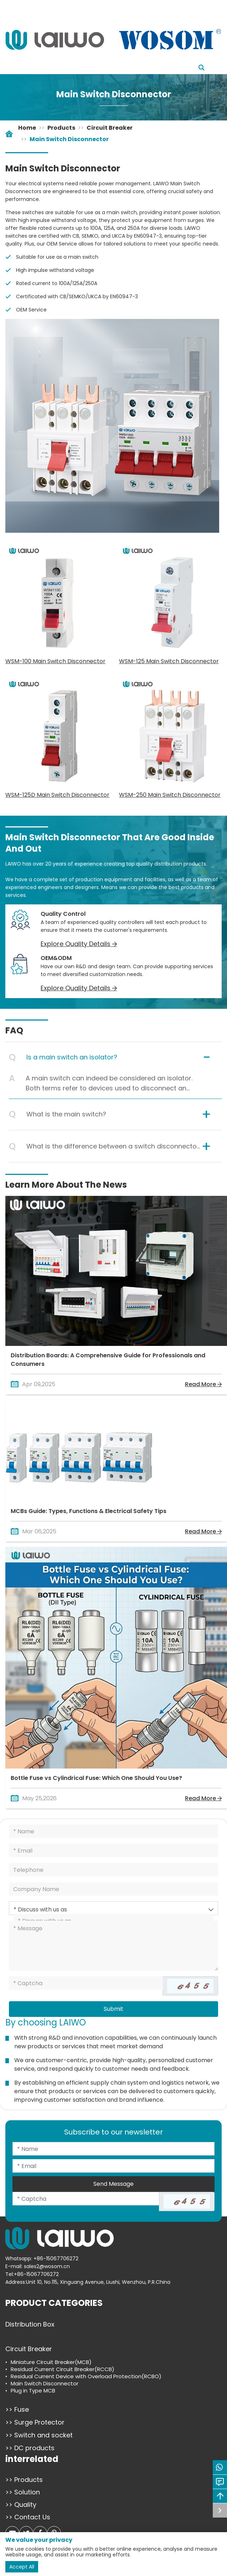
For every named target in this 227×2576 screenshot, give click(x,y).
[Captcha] (86, 1983)
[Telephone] (113, 1869)
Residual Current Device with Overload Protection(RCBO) (86, 2376)
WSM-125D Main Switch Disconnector (57, 795)
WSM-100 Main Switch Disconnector (55, 661)
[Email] (113, 1850)
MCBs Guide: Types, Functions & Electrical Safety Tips (88, 1511)
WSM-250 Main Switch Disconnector (170, 795)
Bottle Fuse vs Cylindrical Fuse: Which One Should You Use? (96, 1778)
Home (27, 128)
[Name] (113, 1831)
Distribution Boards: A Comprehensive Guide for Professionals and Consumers (108, 1359)
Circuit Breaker (110, 128)
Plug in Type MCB (33, 2390)
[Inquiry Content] (113, 1946)
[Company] (113, 1889)
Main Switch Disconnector (69, 139)
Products (61, 128)
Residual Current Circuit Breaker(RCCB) (62, 2369)
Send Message (113, 2184)
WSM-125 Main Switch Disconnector (169, 661)
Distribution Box (30, 2324)
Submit (113, 2009)
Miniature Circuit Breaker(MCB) (51, 2362)
